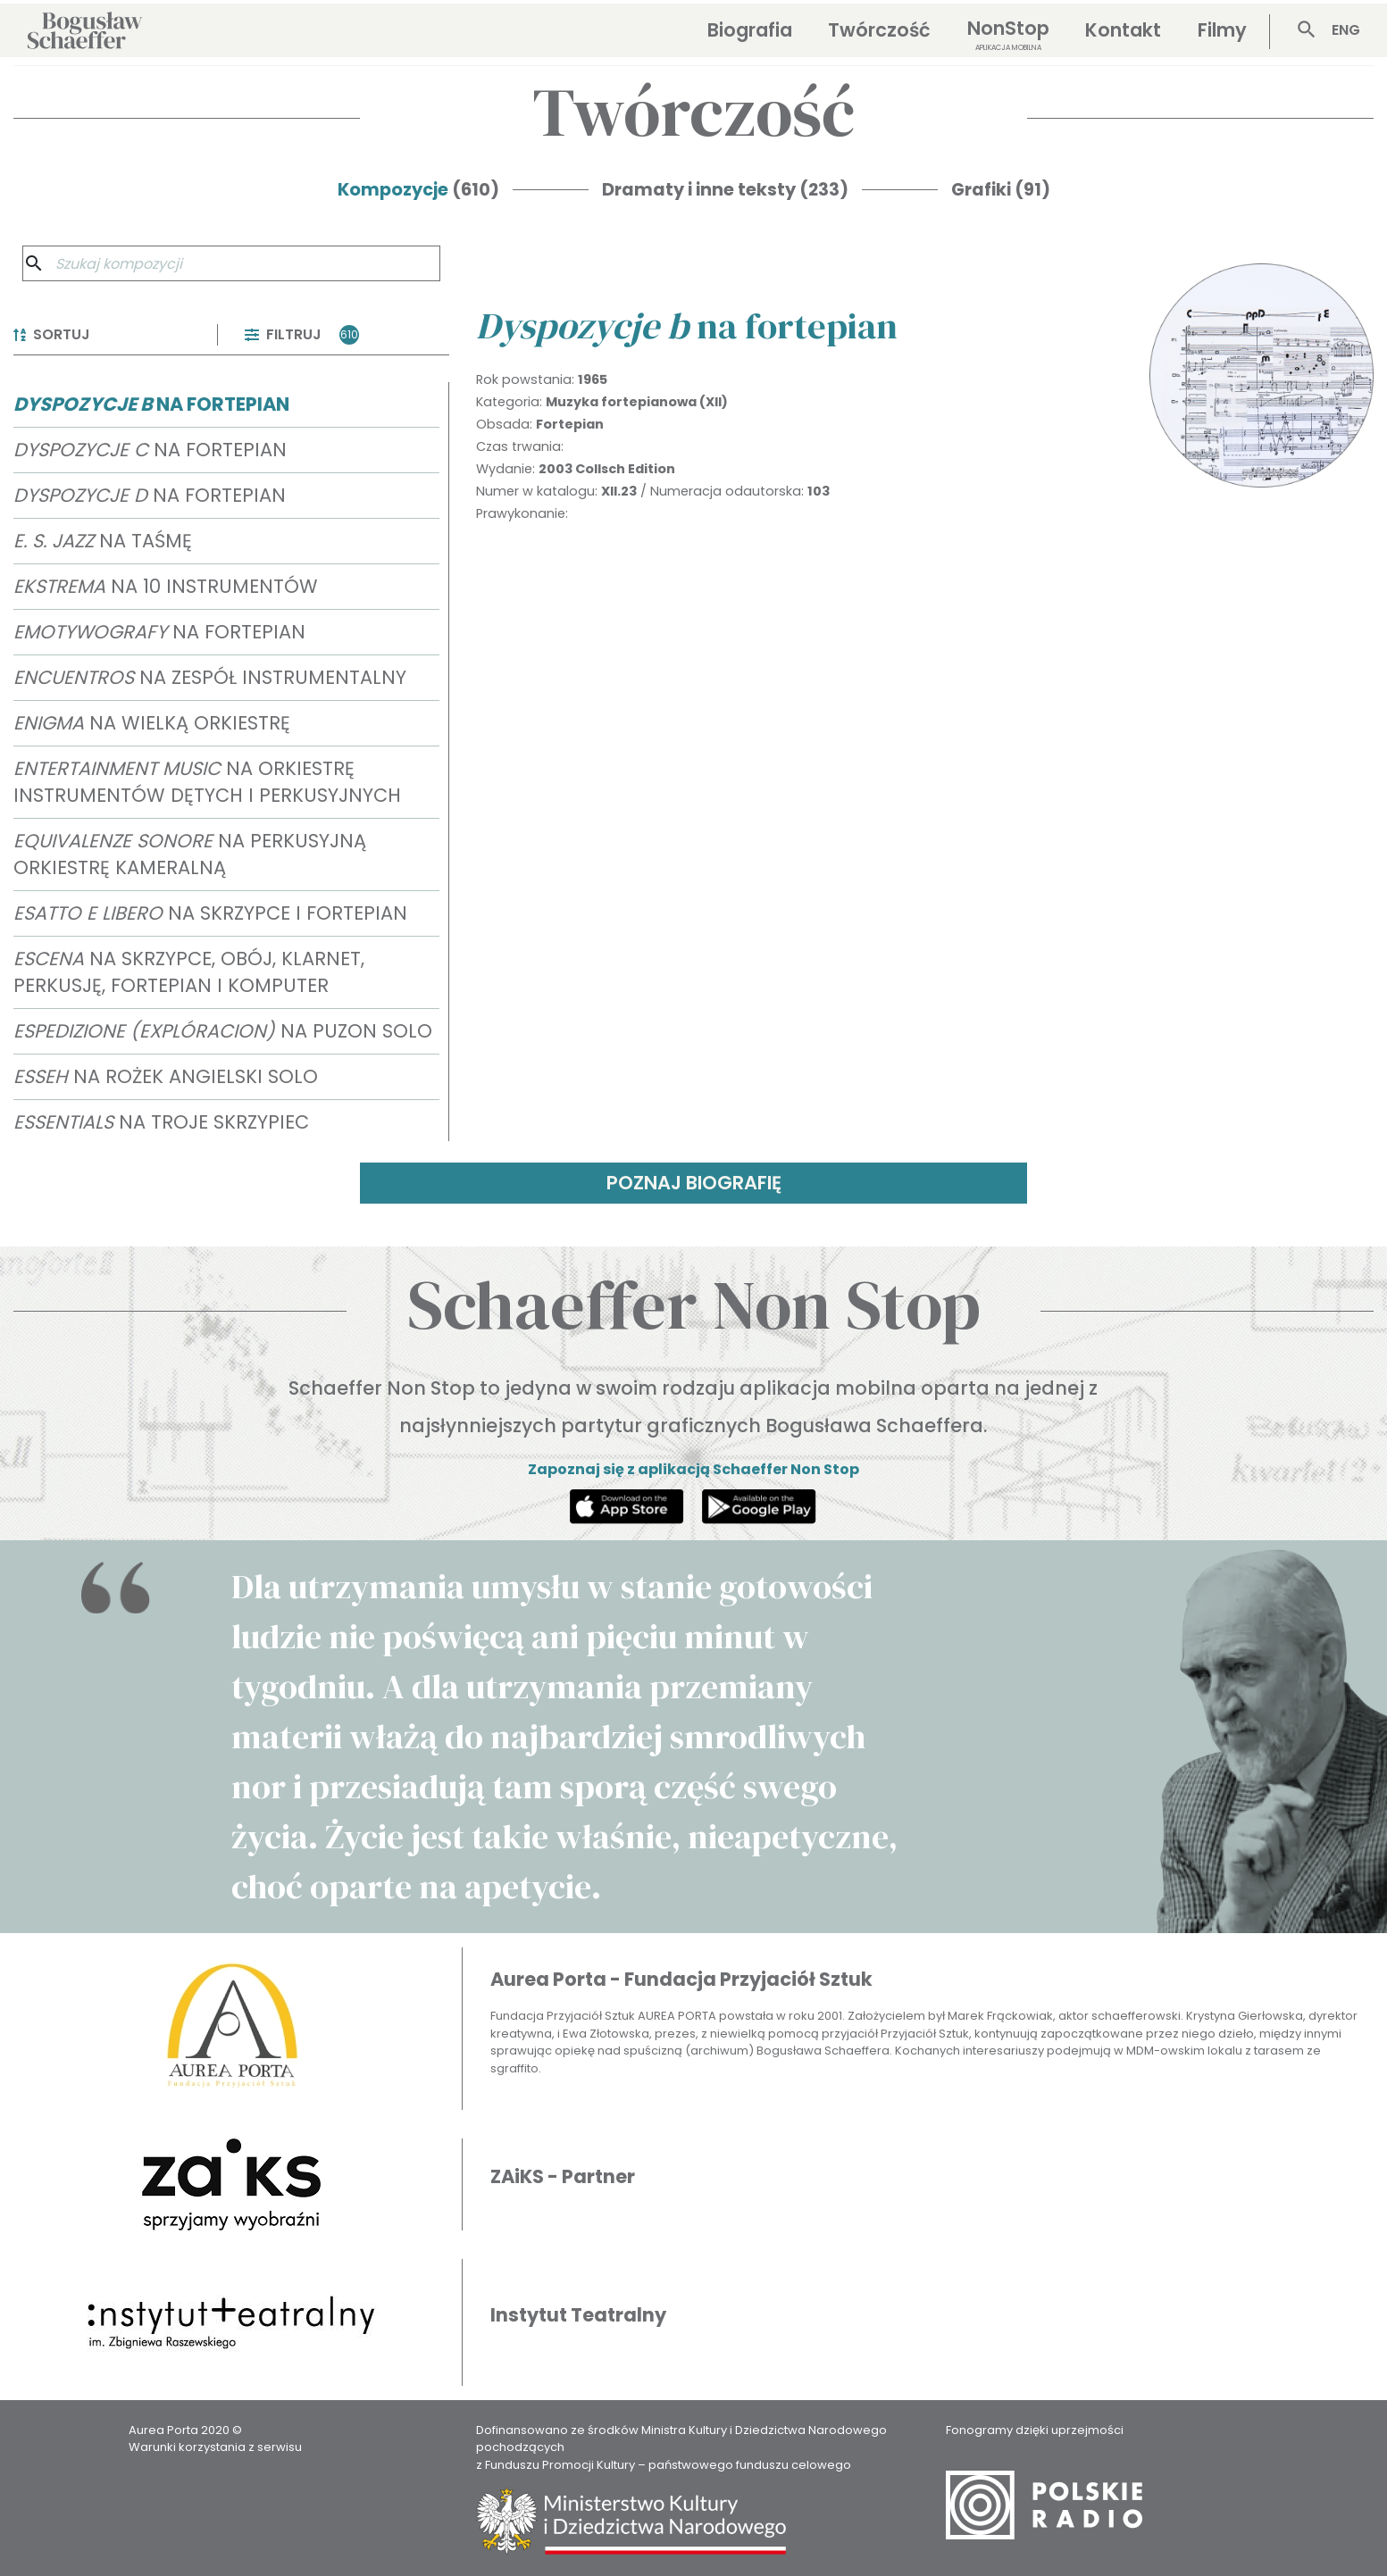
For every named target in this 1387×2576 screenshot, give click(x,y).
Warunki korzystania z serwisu (215, 2446)
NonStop (1008, 34)
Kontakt (1123, 30)
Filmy (1222, 30)
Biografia (749, 30)
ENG (1346, 30)
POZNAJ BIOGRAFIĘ (693, 1183)
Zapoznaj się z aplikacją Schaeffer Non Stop (693, 1469)
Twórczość (879, 30)
